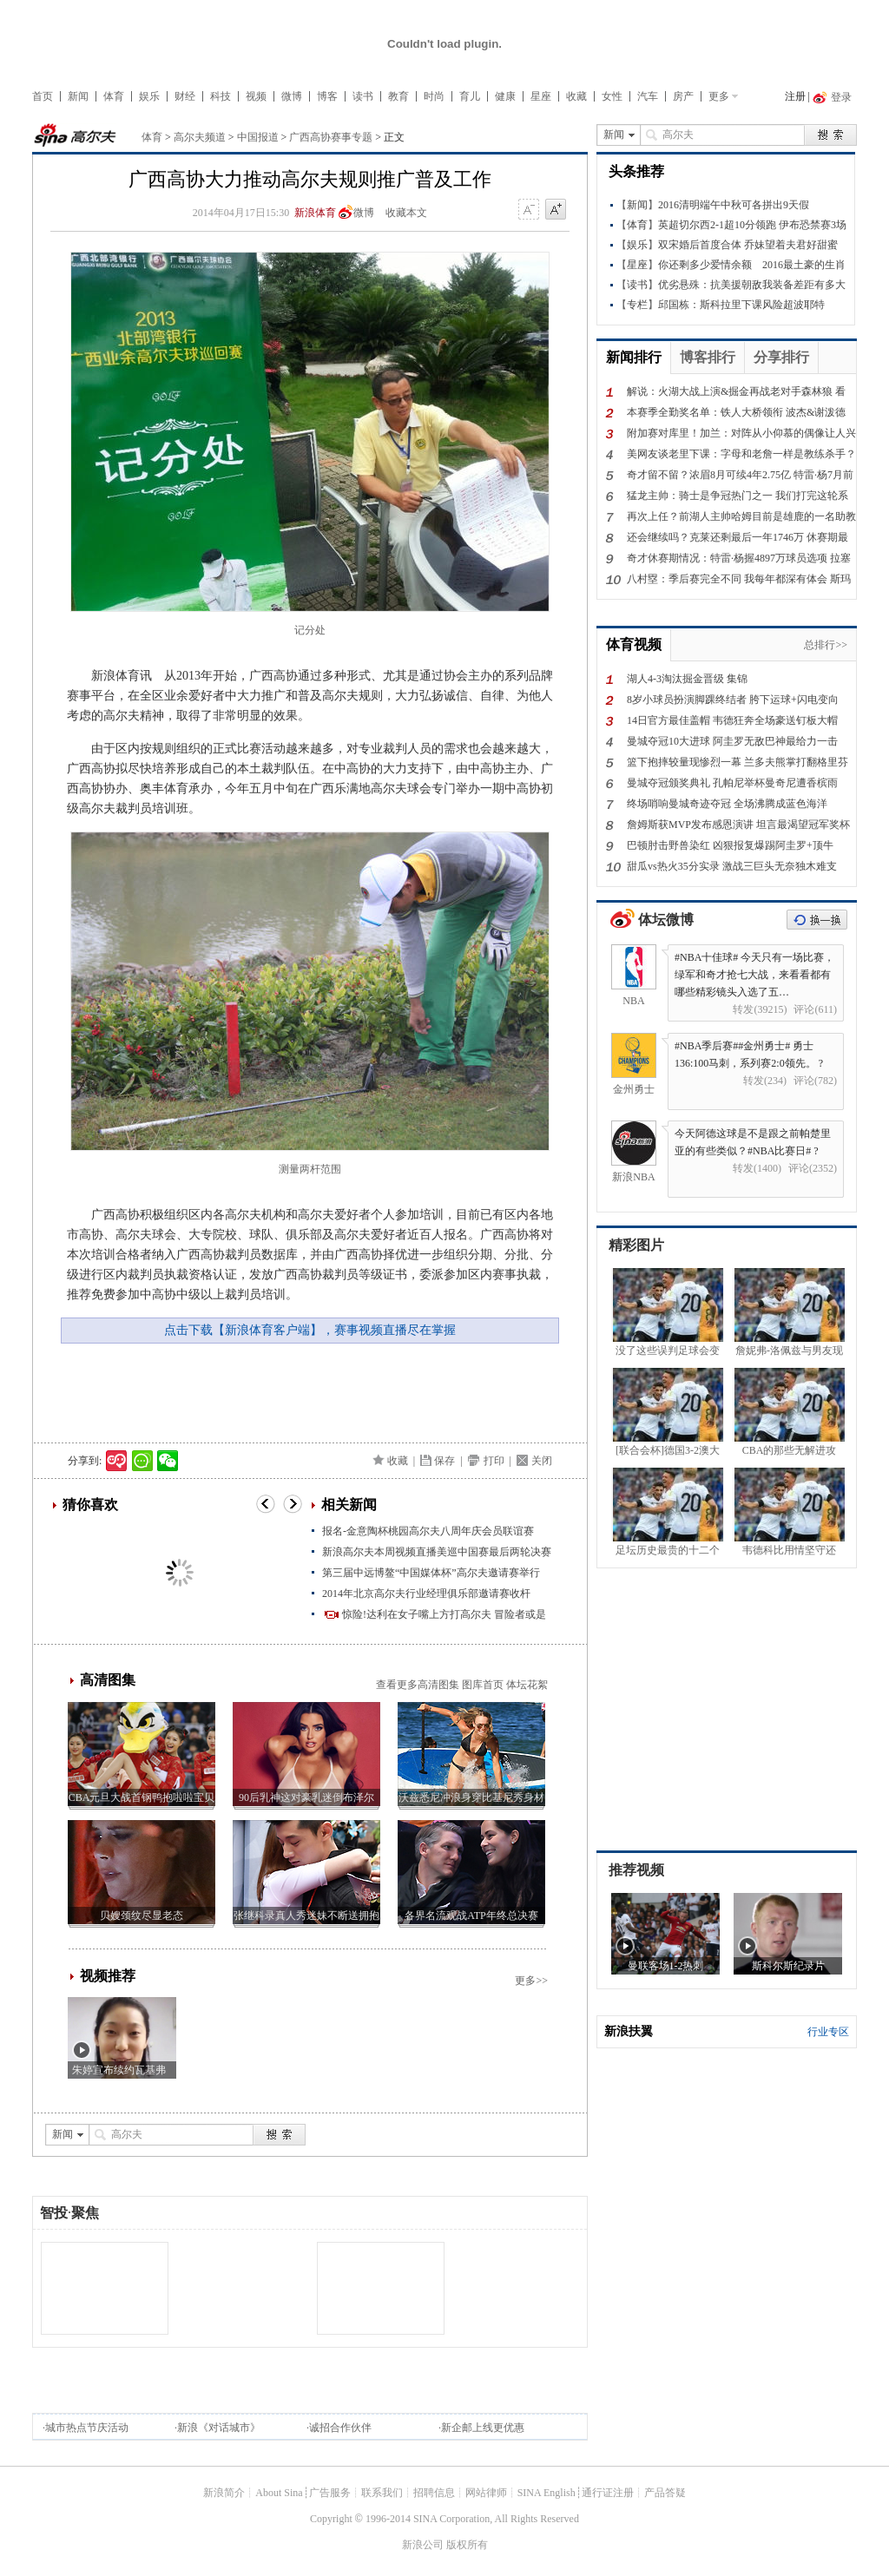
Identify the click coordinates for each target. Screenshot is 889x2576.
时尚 (434, 96)
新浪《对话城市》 (218, 2428)
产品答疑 (665, 2493)
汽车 (647, 96)
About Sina (278, 2493)
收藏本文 (406, 213)
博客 (327, 96)
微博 (291, 96)
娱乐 (149, 96)
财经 (185, 96)
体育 (113, 96)
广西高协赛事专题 (330, 137)
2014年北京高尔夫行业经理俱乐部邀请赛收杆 (426, 1593)
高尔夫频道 (200, 137)
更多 (718, 96)
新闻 (78, 96)
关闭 (541, 1461)
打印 (494, 1461)
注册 (795, 96)
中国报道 (258, 137)
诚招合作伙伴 (340, 2428)
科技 (220, 96)
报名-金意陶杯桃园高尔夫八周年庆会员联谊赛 (428, 1531)
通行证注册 (608, 2493)
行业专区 (828, 2032)
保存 (444, 1461)
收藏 (576, 96)
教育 (398, 96)
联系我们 (382, 2493)
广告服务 (330, 2493)
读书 (362, 96)
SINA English (546, 2493)
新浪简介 (224, 2493)
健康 (505, 96)
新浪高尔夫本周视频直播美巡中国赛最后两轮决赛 (436, 1552)
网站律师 (486, 2493)
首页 (42, 96)
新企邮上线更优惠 (482, 2428)
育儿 (469, 96)
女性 (612, 96)
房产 (683, 96)
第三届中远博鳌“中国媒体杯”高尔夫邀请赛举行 (431, 1573)
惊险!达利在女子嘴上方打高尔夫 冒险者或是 (444, 1614)
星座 (540, 96)
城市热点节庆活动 (86, 2428)
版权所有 (467, 2545)
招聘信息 (434, 2493)
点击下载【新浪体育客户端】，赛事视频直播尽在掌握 (310, 1330)
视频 (256, 96)
